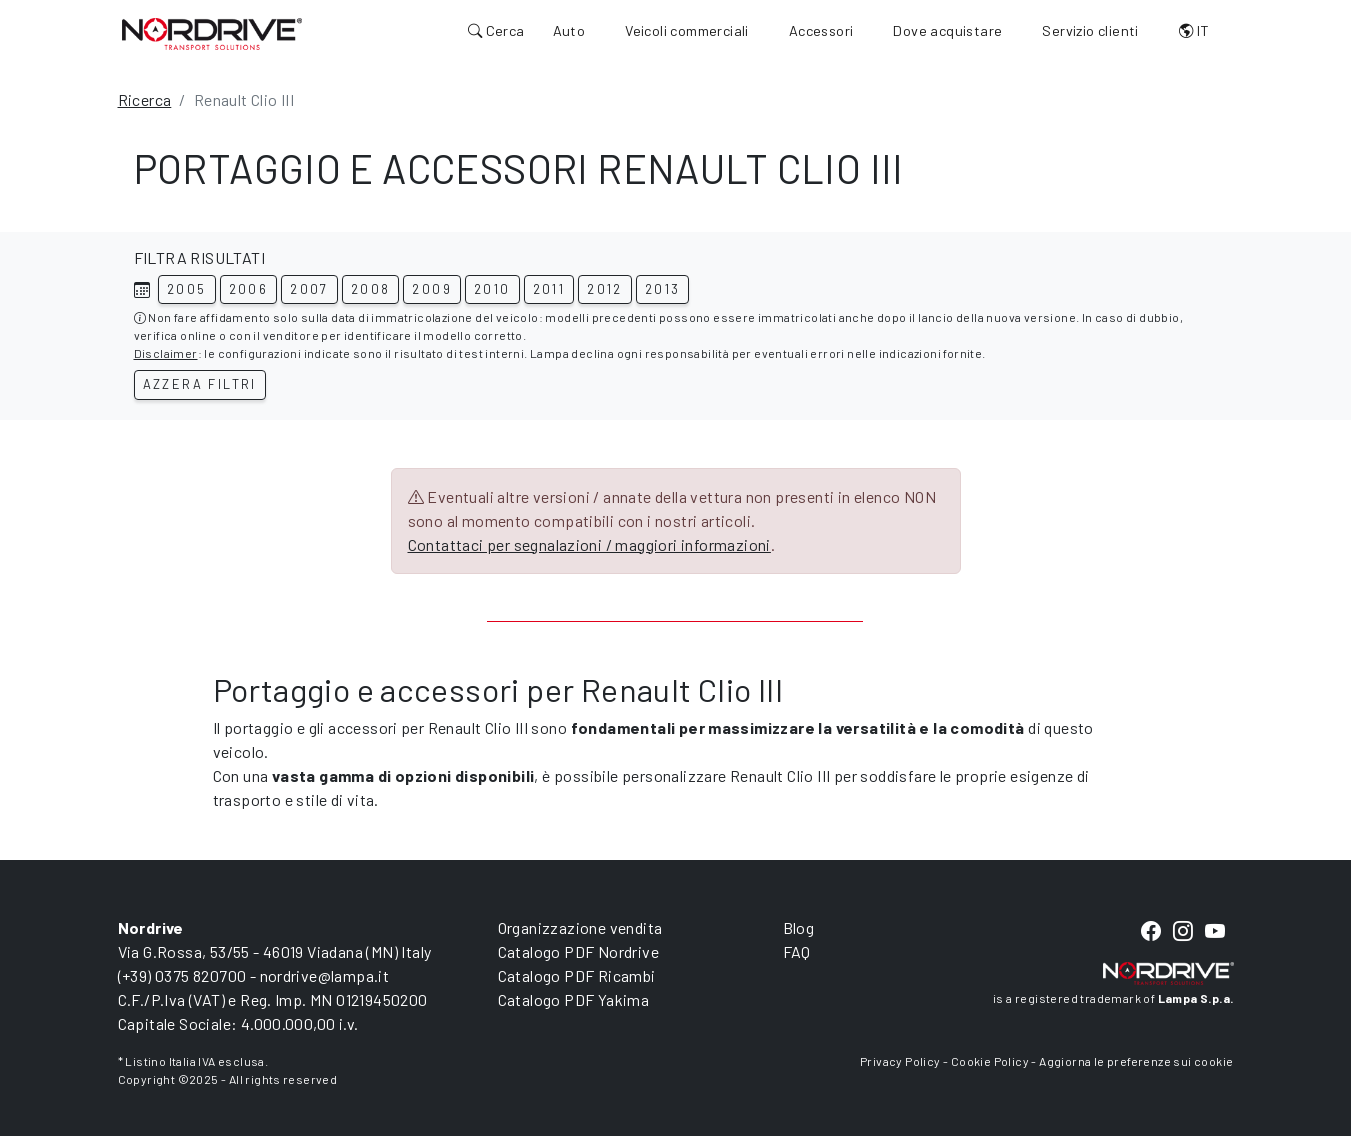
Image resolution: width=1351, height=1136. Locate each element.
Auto (569, 30)
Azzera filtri (200, 384)
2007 (309, 289)
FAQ (797, 951)
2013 (663, 289)
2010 (492, 289)
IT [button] (1194, 30)
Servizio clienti (1090, 30)
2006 (249, 289)
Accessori (821, 30)
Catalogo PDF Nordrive (578, 951)
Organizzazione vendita (580, 927)
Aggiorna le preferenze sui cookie (1136, 1061)
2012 (605, 289)
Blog (799, 927)
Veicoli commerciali (687, 30)
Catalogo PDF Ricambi (577, 975)
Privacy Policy (900, 1061)
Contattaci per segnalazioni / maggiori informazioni (589, 544)
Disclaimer (166, 353)
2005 (187, 289)
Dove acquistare (947, 30)
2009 (432, 289)
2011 (549, 289)
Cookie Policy (990, 1061)
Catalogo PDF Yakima (574, 999)
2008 (371, 289)
